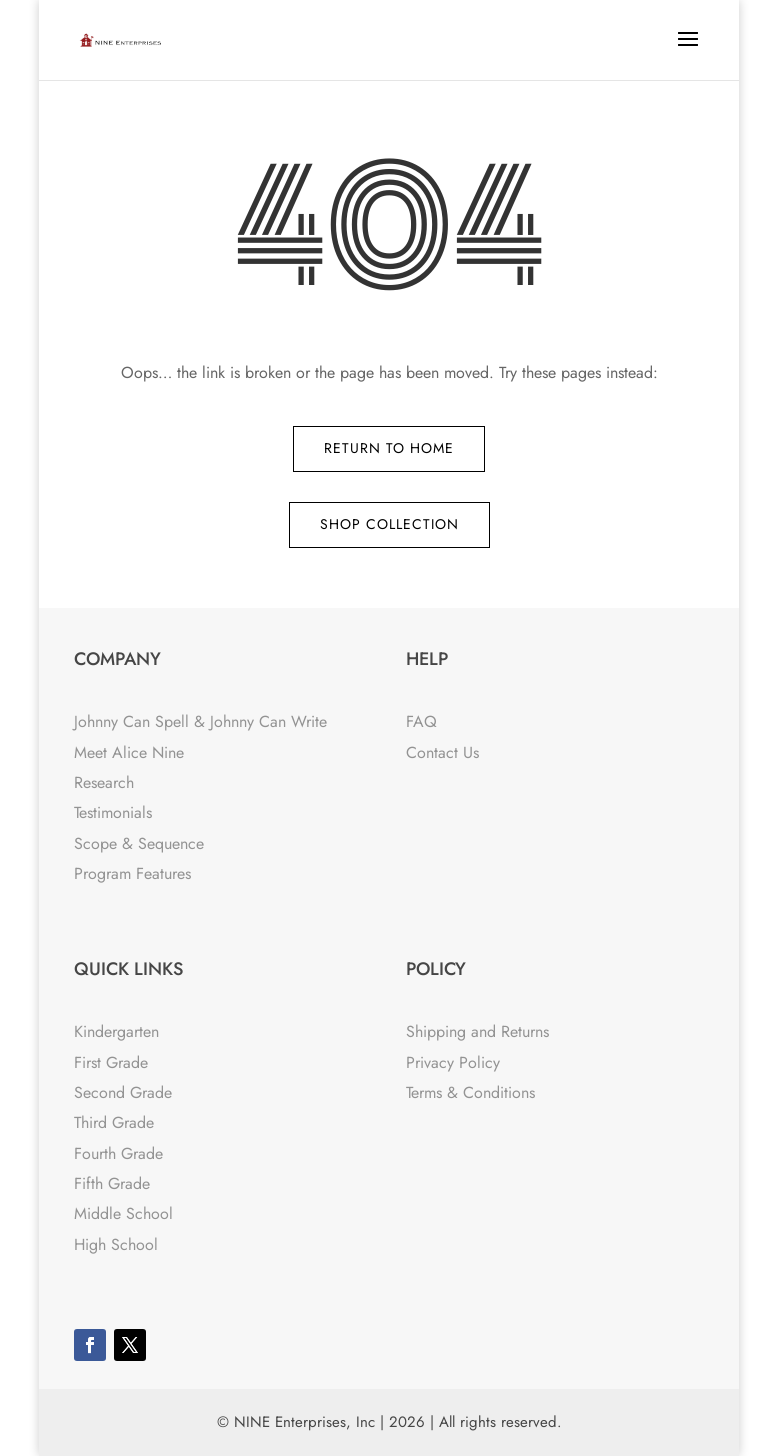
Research (104, 782)
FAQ (421, 721)
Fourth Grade (118, 1153)
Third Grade (114, 1122)
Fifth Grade (112, 1183)
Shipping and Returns (477, 1031)
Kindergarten (116, 1031)
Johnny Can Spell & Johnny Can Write (200, 721)
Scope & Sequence (139, 843)
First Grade (111, 1062)
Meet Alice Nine (129, 752)
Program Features (132, 873)
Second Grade (123, 1092)
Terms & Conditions (470, 1092)
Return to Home (389, 448)
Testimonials (113, 812)
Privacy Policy (453, 1062)
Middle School (123, 1213)
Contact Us (442, 752)
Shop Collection (389, 524)
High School (116, 1244)
